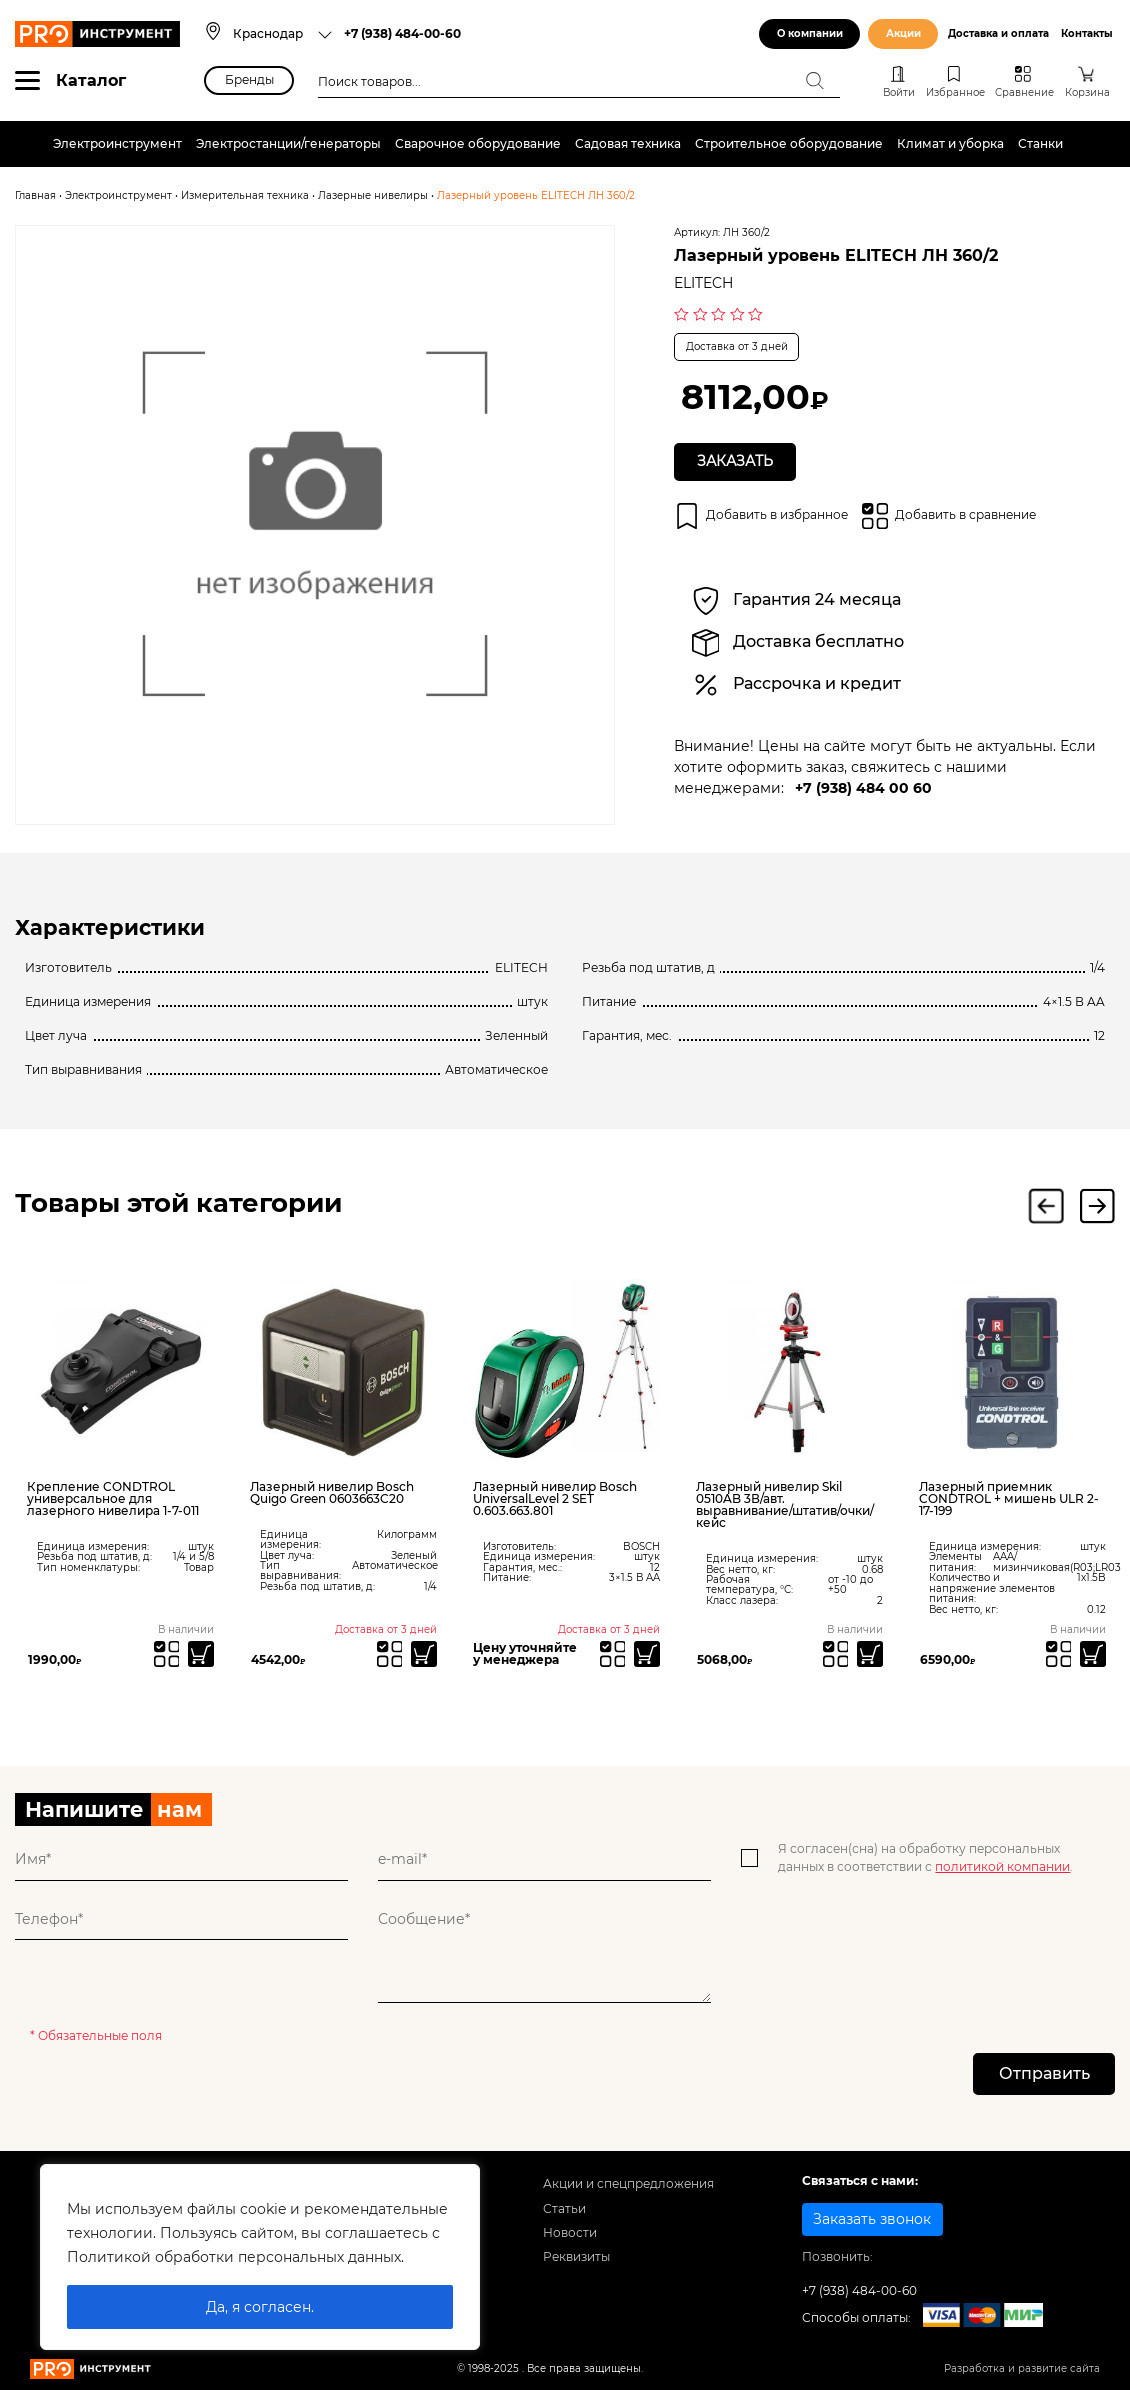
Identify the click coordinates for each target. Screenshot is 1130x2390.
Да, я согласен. (260, 2307)
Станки (1040, 143)
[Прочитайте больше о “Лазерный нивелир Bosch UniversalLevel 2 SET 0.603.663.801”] (647, 1654)
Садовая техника (628, 143)
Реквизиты (576, 2257)
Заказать (735, 461)
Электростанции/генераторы (288, 143)
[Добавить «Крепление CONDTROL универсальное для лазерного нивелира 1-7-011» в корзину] (201, 1654)
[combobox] (283, 34)
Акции (903, 33)
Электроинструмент (117, 143)
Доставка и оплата (998, 33)
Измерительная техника (245, 195)
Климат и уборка (950, 143)
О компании (810, 33)
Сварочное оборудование (478, 143)
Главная (35, 195)
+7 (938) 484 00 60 (863, 788)
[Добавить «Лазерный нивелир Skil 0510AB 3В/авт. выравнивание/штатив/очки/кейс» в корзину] (870, 1654)
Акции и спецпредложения (628, 2184)
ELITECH (703, 283)
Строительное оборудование (789, 143)
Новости (570, 2233)
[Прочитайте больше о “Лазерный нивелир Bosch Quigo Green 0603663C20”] (424, 1654)
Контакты (1087, 33)
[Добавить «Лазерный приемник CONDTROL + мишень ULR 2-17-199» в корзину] (1093, 1654)
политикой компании (1002, 1866)
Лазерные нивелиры (373, 195)
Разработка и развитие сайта (1022, 2369)
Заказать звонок (872, 2219)
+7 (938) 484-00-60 (402, 33)
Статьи (564, 2208)
